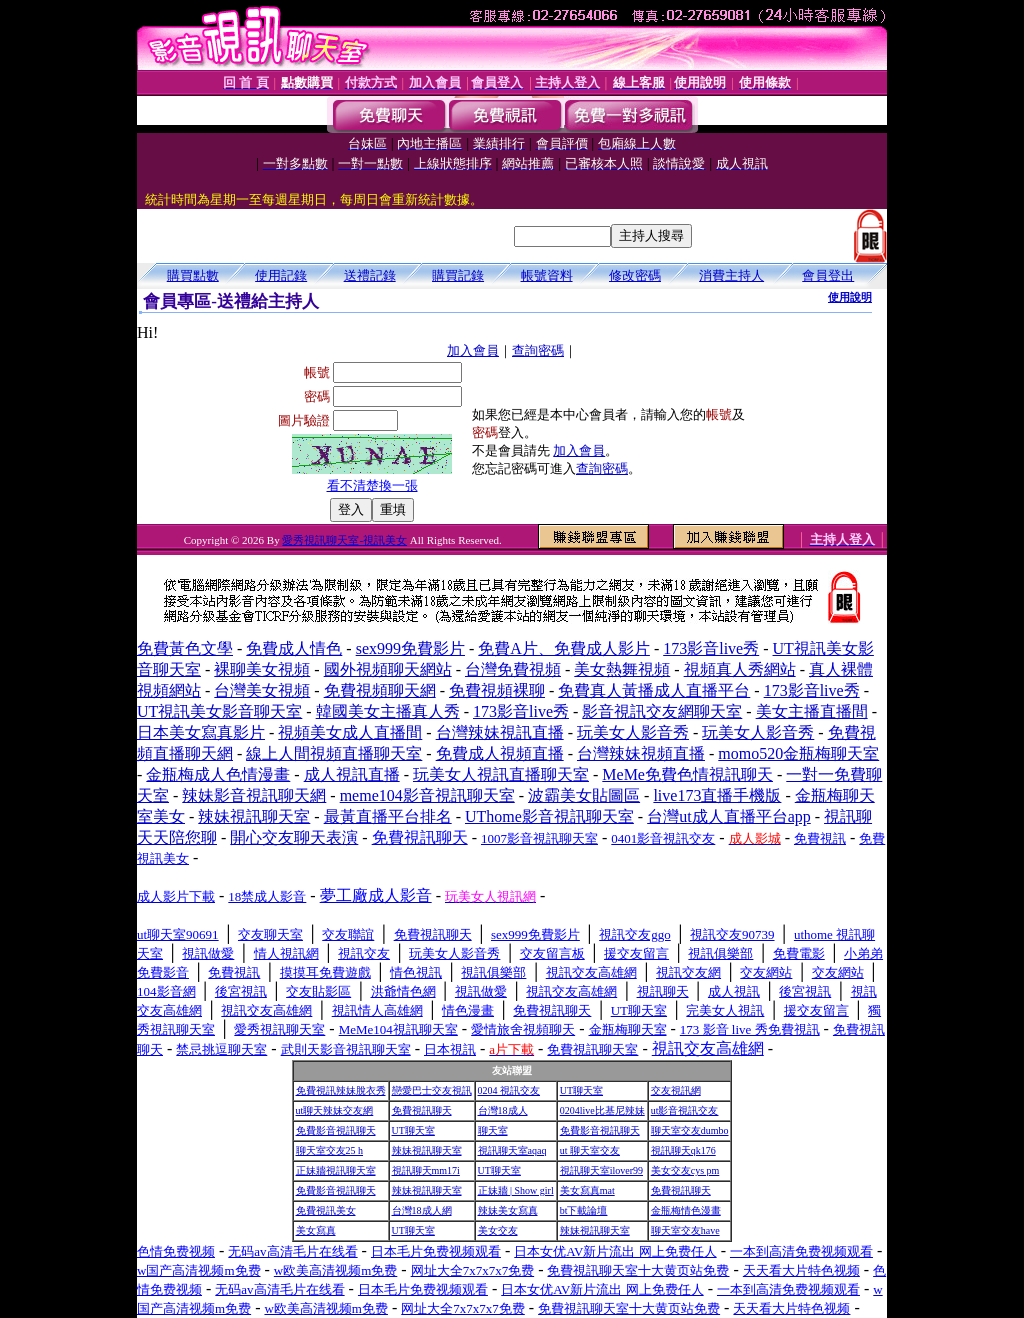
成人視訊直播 (352, 774)
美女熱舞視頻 (622, 669)
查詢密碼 (538, 350)
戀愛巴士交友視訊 (432, 1090)
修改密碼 (635, 275)
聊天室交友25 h (330, 1150)
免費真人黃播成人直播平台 (654, 690)
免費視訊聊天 (422, 1110)
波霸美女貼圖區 (584, 795)
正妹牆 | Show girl (516, 1190)
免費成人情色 (294, 648)
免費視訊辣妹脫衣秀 (341, 1090)
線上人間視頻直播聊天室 (334, 753)
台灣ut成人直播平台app (729, 816)
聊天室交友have (685, 1230)
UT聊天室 (581, 1090)
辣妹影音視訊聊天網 (254, 795)
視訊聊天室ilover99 (601, 1170)
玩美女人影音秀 (633, 732)
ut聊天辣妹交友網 (335, 1110)
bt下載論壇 (584, 1210)
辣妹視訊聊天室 (254, 816)
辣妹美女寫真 (508, 1210)
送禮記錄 (370, 275)
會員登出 (828, 275)
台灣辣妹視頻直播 (641, 753)
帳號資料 (547, 275)
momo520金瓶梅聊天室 (798, 753)
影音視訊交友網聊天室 (662, 711)
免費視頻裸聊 (497, 690)
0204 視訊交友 (509, 1090)
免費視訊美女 (326, 1210)
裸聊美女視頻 (262, 669)
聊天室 (493, 1130)
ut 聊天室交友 (590, 1150)
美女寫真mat (587, 1190)
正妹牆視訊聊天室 (336, 1170)
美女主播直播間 (812, 711)
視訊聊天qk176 (683, 1150)
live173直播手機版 (717, 795)
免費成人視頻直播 (500, 753)
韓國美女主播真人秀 (388, 711)
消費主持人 (731, 275)
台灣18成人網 (422, 1210)
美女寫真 (316, 1230)
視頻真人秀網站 (740, 669)
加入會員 (473, 350)
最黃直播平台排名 (388, 816)
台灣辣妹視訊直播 (500, 732)
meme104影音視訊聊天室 (427, 795)
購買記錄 (458, 275)
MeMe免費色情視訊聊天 (687, 774)
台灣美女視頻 (262, 690)
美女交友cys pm (685, 1170)
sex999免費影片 (410, 648)
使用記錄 (281, 275)
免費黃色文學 (185, 648)
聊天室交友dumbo (690, 1130)
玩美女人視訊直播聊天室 (501, 774)
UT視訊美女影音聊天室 (219, 711)
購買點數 (193, 275)
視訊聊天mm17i (426, 1170)
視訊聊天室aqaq (512, 1150)
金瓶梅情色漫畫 (686, 1210)
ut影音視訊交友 (685, 1110)
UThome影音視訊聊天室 (549, 816)
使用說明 (850, 297)
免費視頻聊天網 (380, 690)
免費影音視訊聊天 (336, 1130)
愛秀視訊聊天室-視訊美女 (344, 540)
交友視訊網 (676, 1090)
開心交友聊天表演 (294, 837)
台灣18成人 (503, 1110)
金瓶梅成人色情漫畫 (218, 774)
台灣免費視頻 (513, 669)
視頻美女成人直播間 (350, 732)
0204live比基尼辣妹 (602, 1110)
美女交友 (498, 1230)
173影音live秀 (711, 648)
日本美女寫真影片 (201, 732)
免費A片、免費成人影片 (564, 648)
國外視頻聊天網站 (388, 669)
